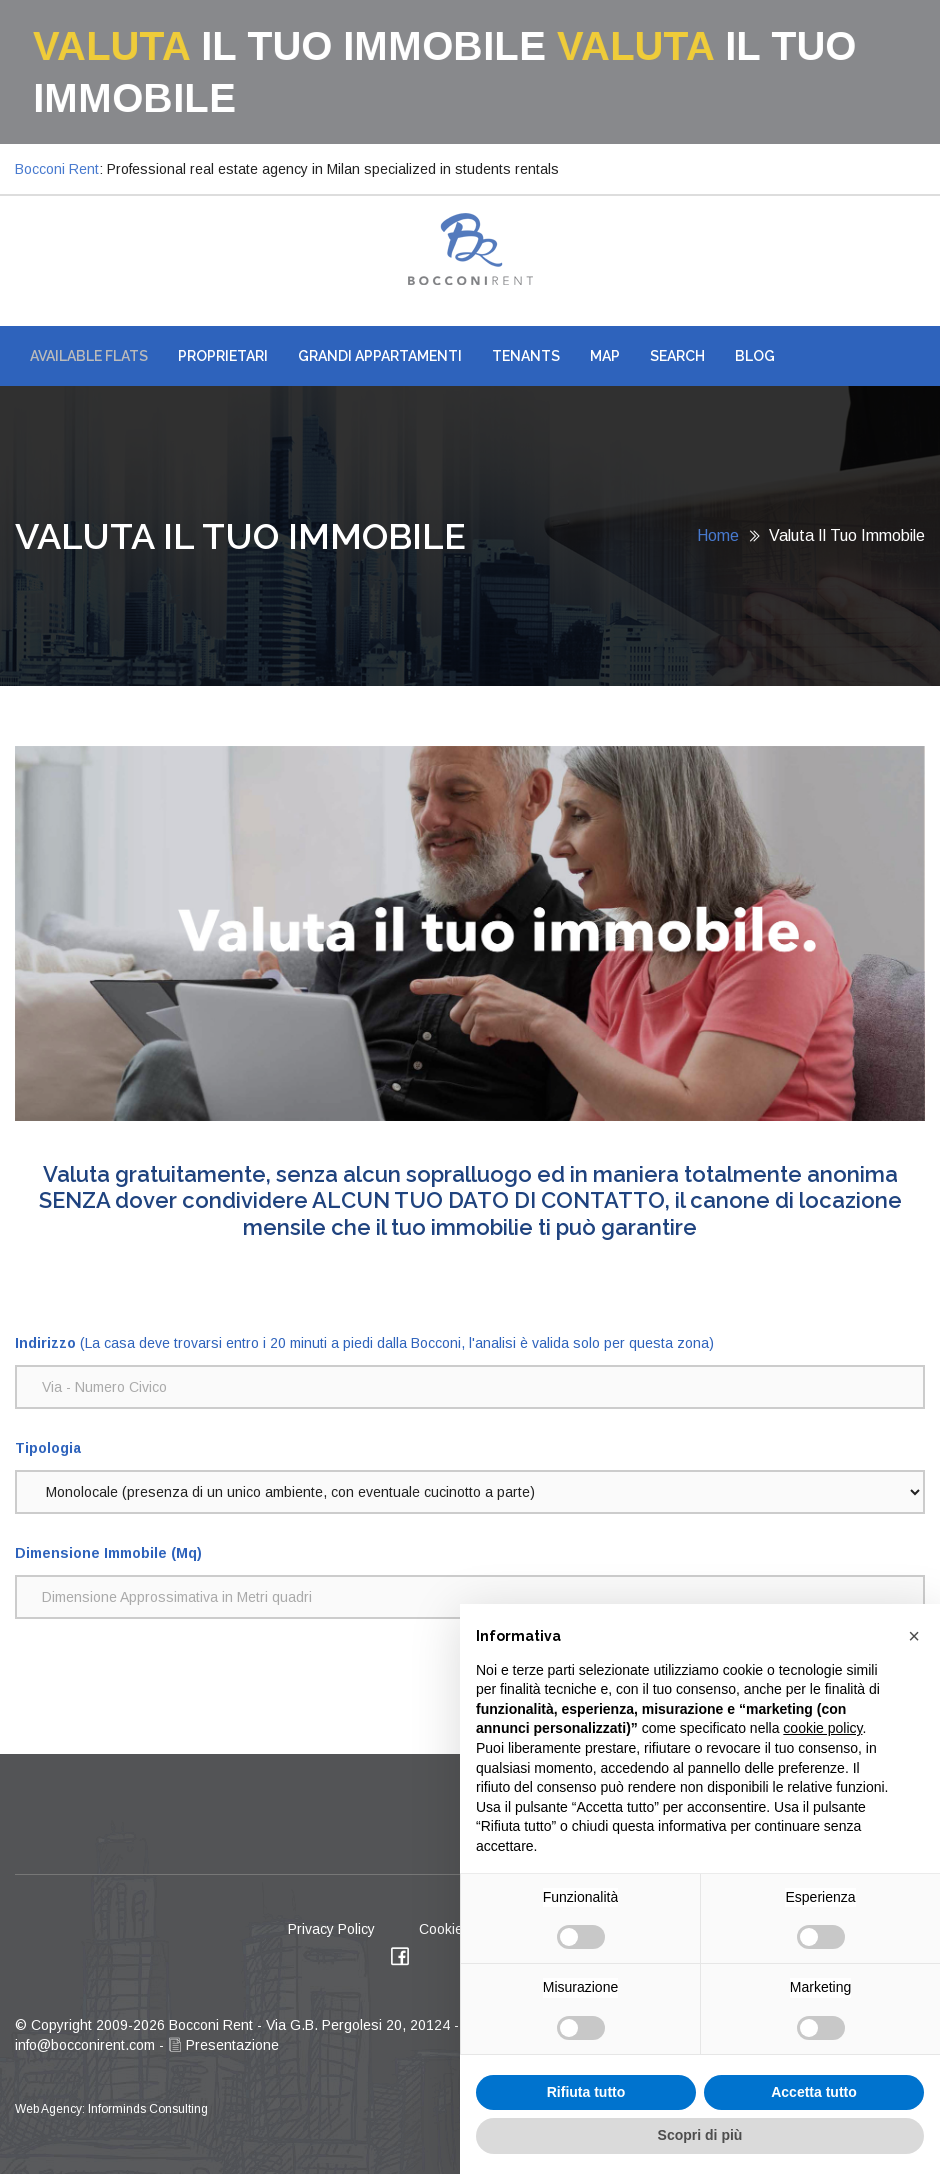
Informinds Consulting (148, 2109)
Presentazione (223, 2045)
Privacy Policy (331, 1929)
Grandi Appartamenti (380, 356)
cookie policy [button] (822, 1728)
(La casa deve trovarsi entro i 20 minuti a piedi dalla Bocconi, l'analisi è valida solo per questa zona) (364, 1343)
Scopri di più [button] (700, 2135)
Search (677, 356)
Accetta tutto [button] (814, 2092)
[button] (914, 1636)
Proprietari (223, 356)
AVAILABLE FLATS (89, 356)
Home (718, 535)
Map (605, 356)
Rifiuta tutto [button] (586, 2092)
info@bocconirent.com (85, 2045)
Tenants (526, 356)
